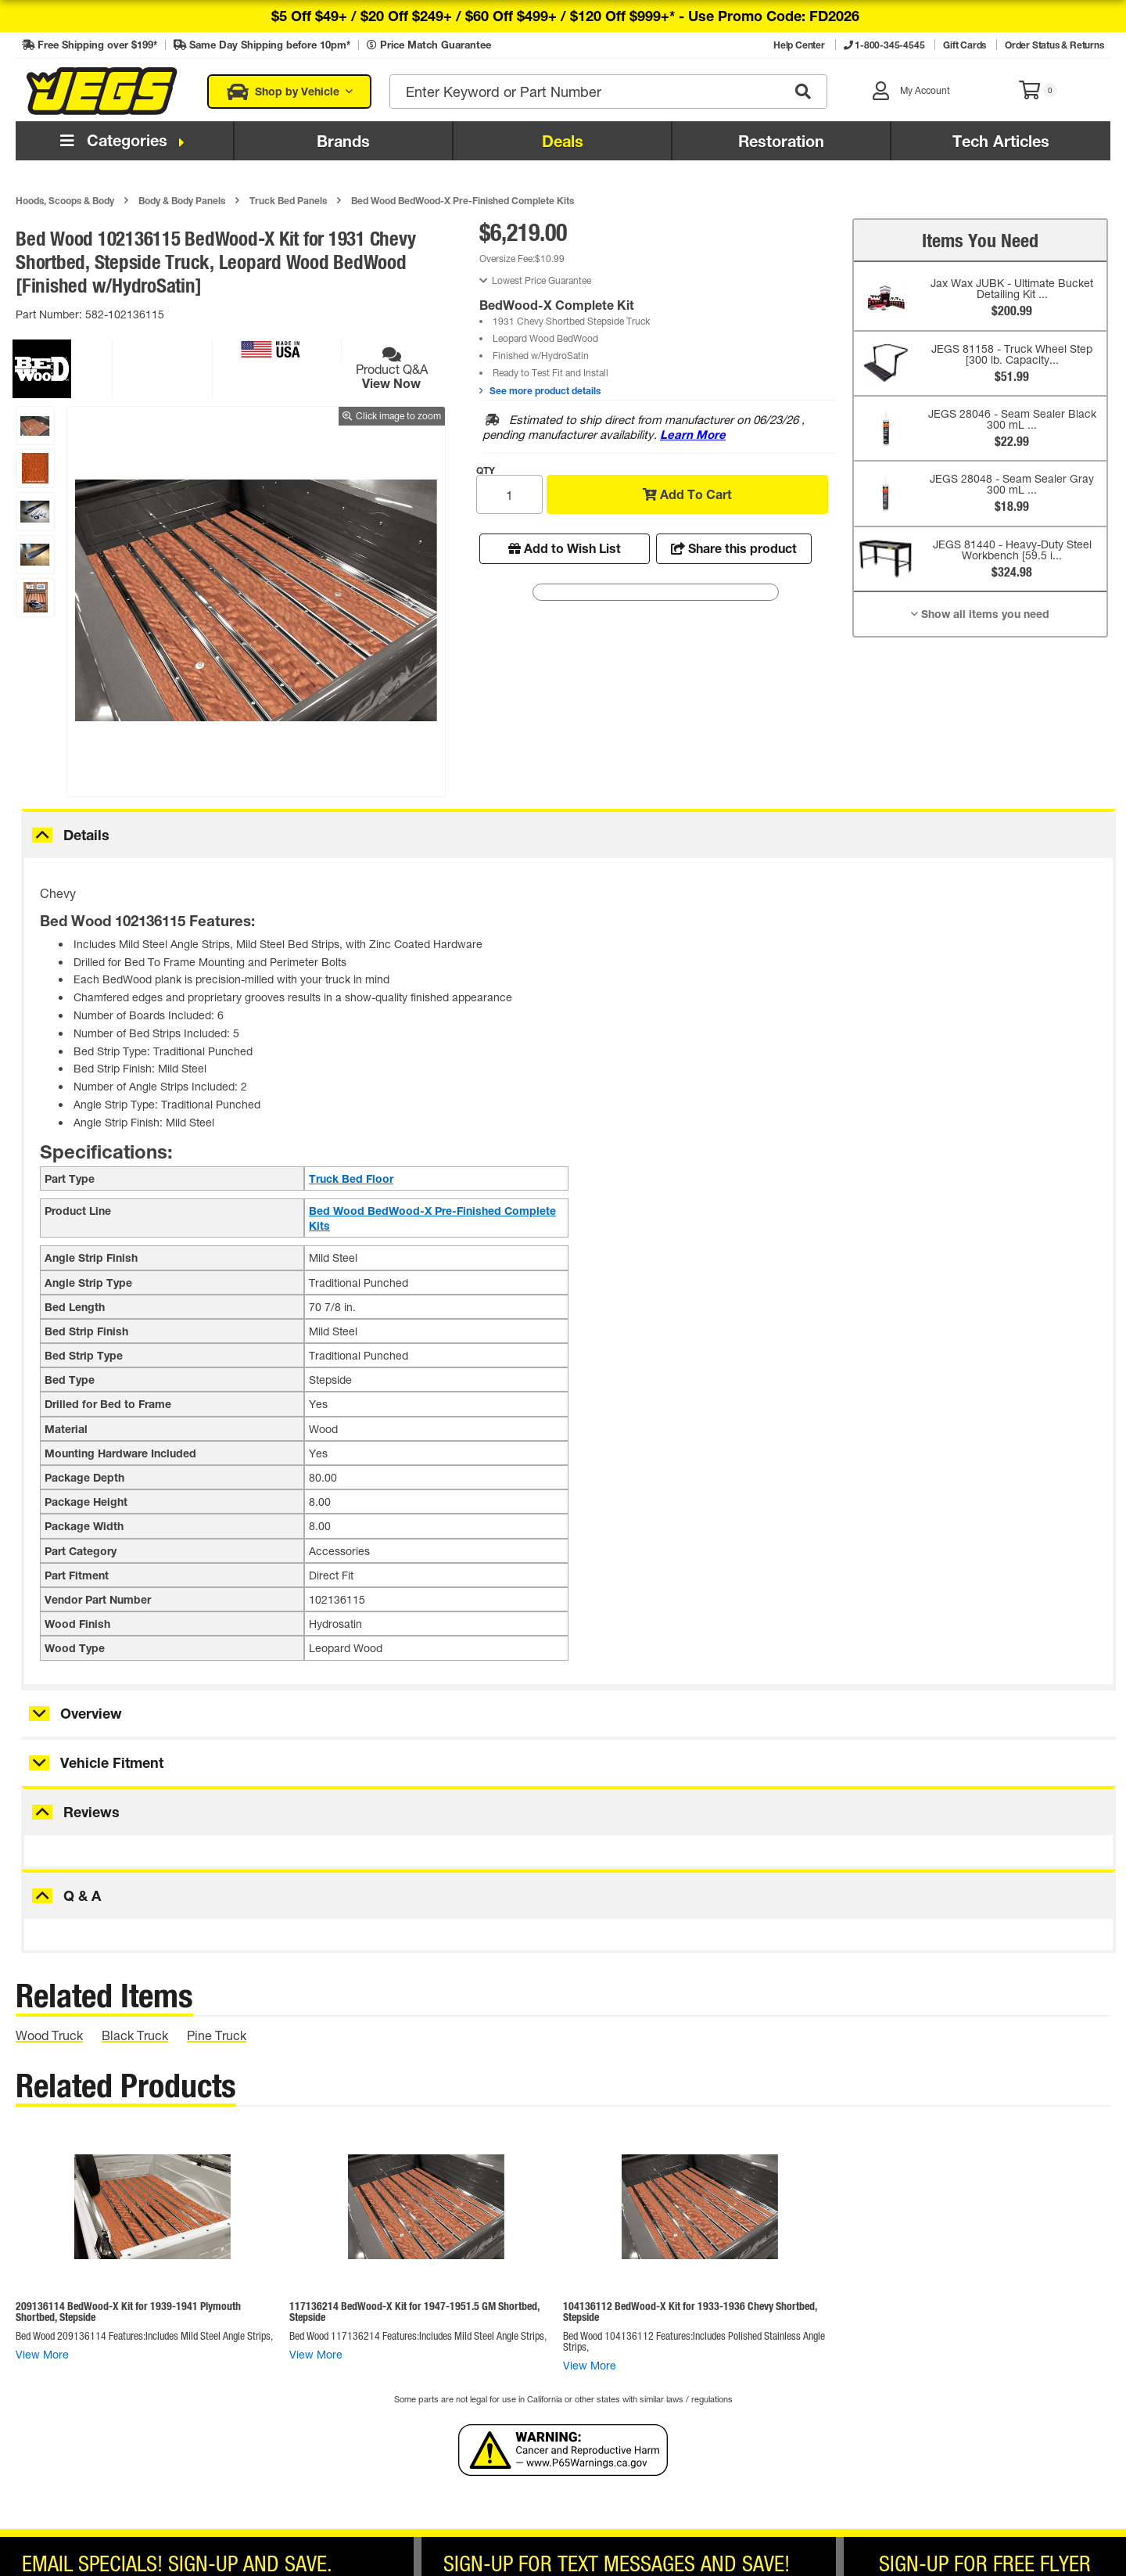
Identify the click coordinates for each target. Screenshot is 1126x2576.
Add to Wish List (564, 548)
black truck (135, 2035)
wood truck (49, 2035)
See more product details (540, 390)
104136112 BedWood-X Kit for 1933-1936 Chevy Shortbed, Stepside (690, 2311)
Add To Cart (687, 494)
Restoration (781, 140)
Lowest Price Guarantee (541, 280)
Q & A (82, 1895)
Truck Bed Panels (288, 200)
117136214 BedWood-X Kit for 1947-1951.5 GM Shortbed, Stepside (414, 2311)
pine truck (216, 2035)
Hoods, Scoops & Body (65, 200)
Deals (562, 140)
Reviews (91, 1811)
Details (86, 834)
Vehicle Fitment (111, 1762)
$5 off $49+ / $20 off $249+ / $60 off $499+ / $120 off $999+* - (565, 15)
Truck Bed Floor (351, 1178)
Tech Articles (1000, 140)
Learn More (693, 434)
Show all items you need (980, 613)
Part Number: (50, 314)
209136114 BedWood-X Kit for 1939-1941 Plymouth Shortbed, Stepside (128, 2311)
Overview (91, 1713)
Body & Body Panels (181, 200)
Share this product (734, 548)
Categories (125, 140)
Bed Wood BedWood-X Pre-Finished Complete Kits (462, 200)
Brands (343, 140)
